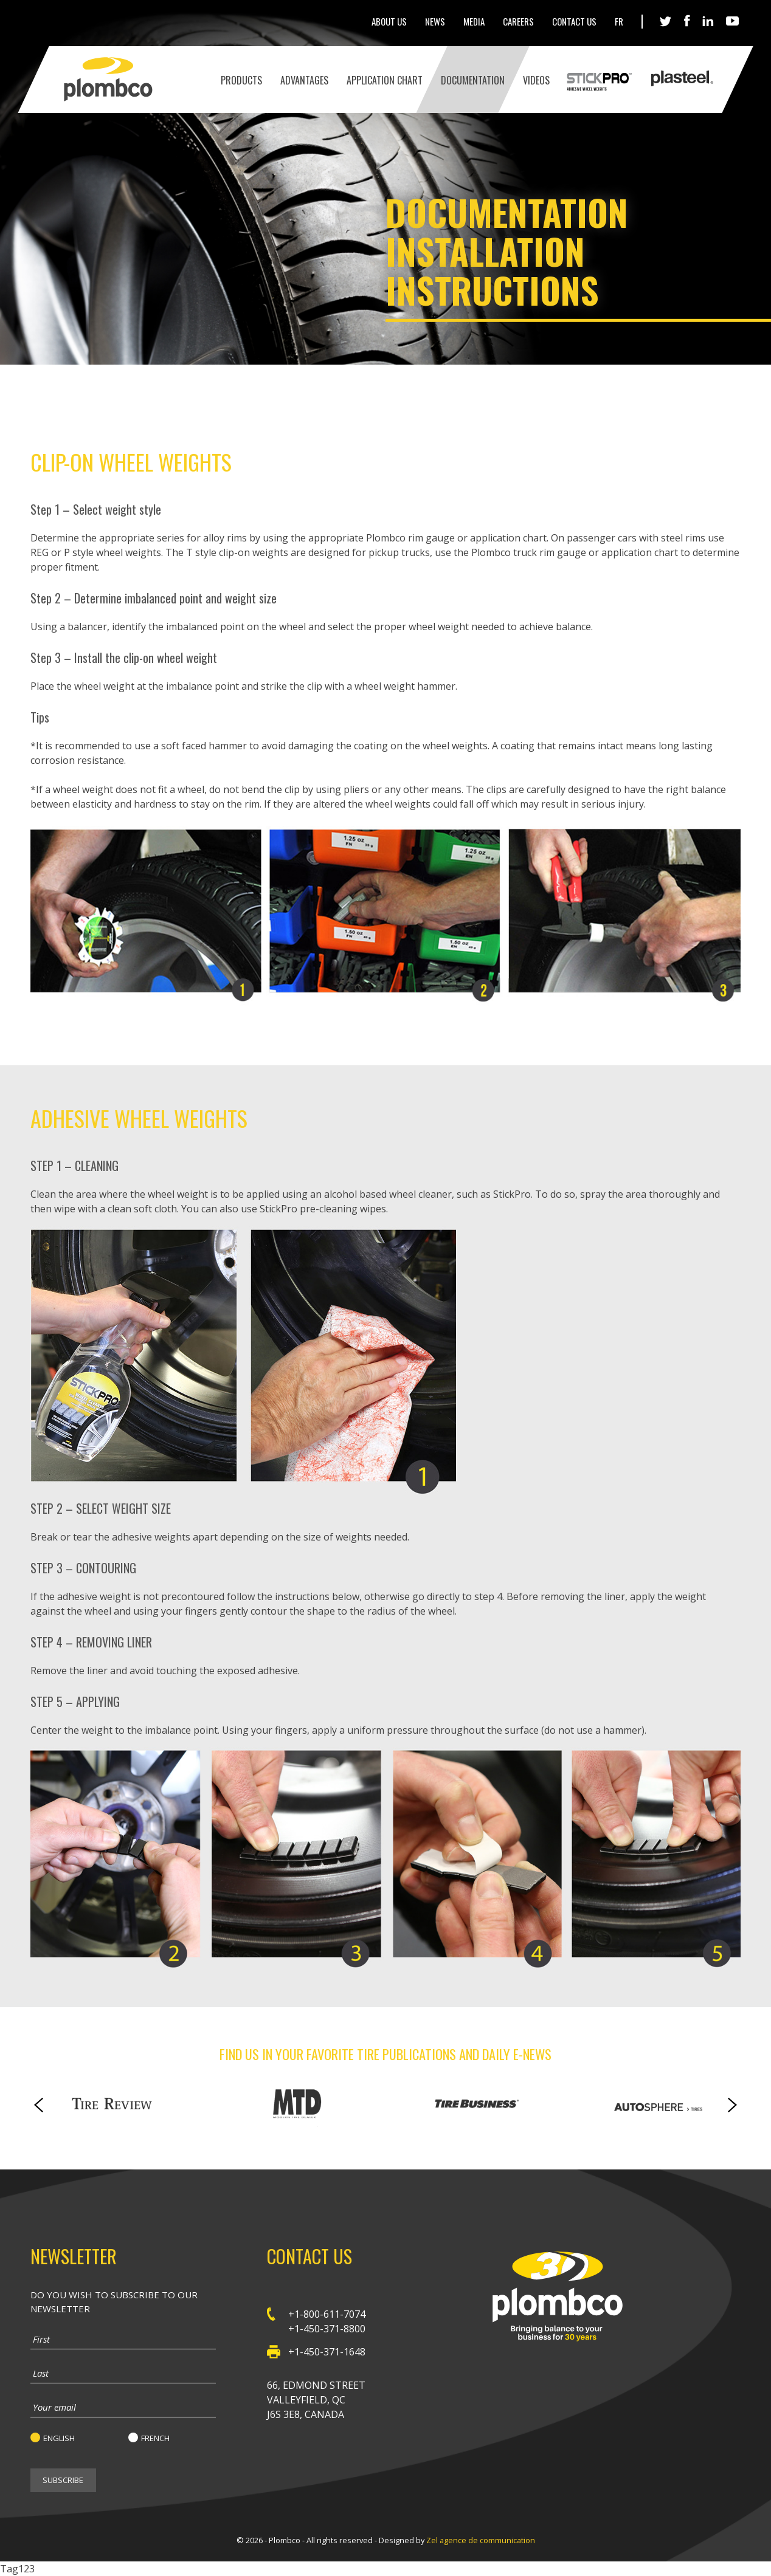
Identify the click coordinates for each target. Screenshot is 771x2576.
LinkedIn (708, 21)
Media (474, 21)
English (59, 2438)
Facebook (686, 21)
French (155, 2438)
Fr (619, 21)
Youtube (733, 21)
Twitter (665, 21)
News (435, 21)
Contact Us (574, 21)
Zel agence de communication (480, 2540)
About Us (389, 21)
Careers (518, 21)
